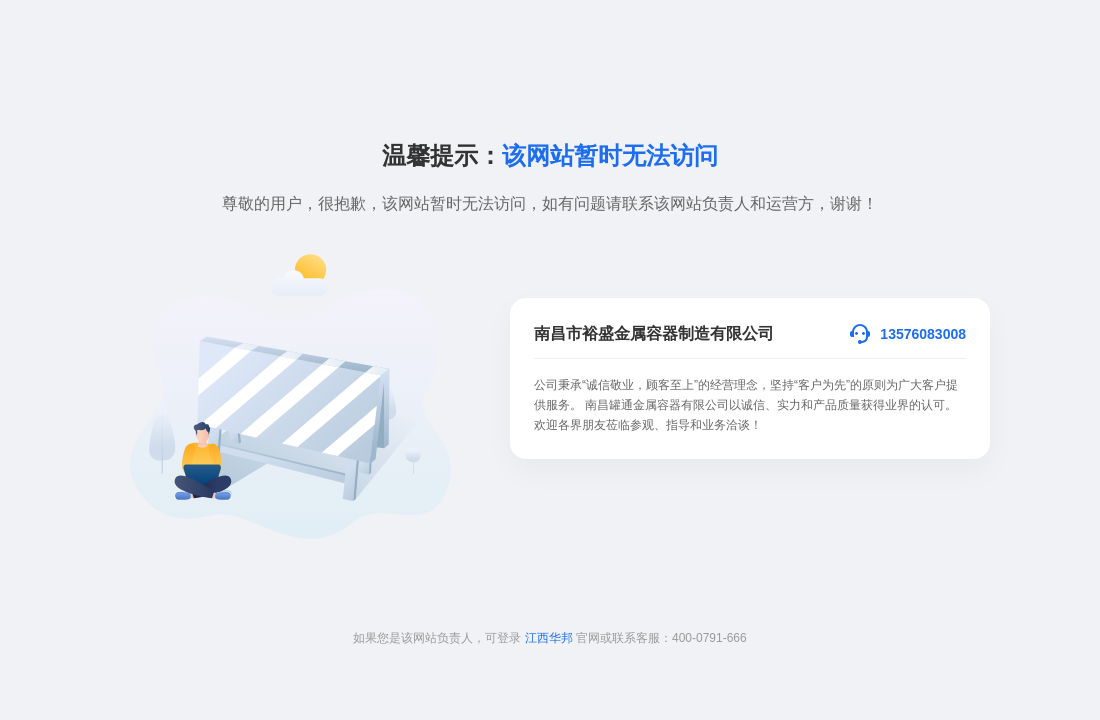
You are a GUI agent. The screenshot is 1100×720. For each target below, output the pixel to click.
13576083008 (923, 334)
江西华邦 (549, 638)
